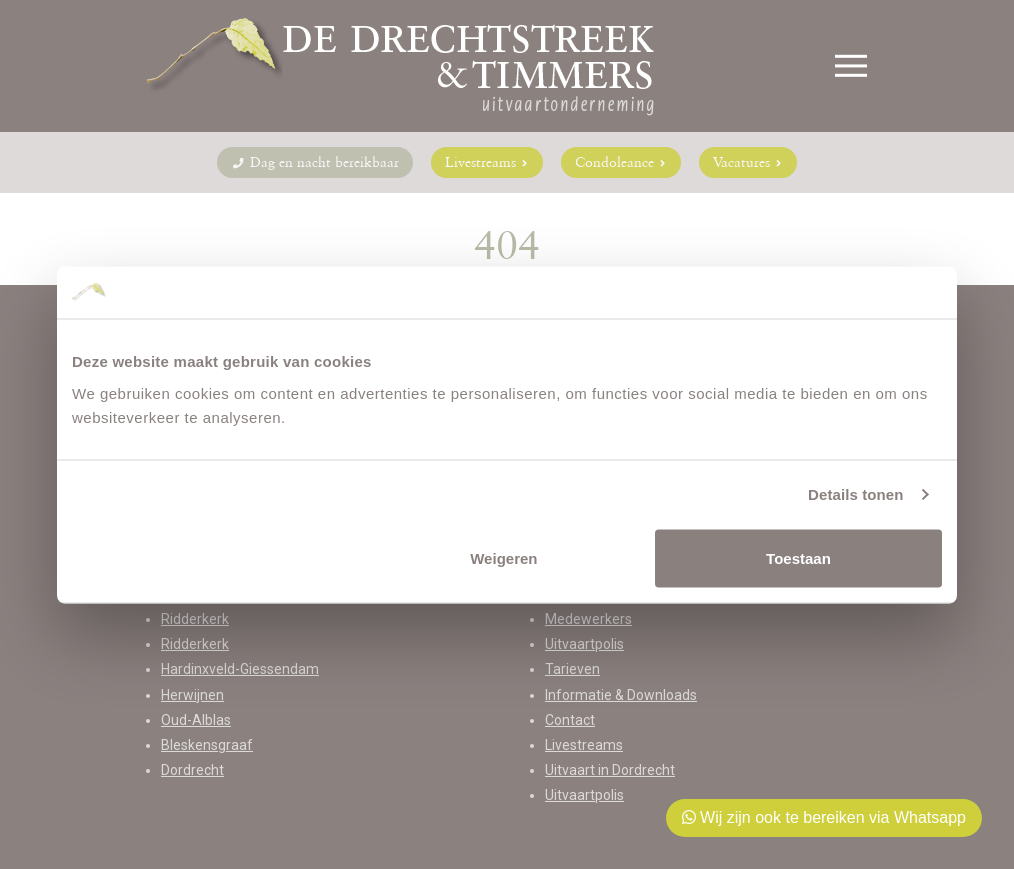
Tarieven (572, 669)
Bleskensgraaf (207, 745)
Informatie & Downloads (621, 695)
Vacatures (748, 162)
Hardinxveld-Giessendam (240, 669)
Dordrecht (192, 770)
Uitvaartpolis (584, 644)
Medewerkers (588, 619)
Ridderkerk (195, 619)
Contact (570, 720)
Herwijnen (192, 695)
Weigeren (503, 557)
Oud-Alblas (196, 720)
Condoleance (621, 162)
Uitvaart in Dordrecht (610, 770)
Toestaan (798, 557)
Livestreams (487, 162)
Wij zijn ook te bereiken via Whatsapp (824, 817)
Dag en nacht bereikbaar (315, 162)
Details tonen (855, 494)
